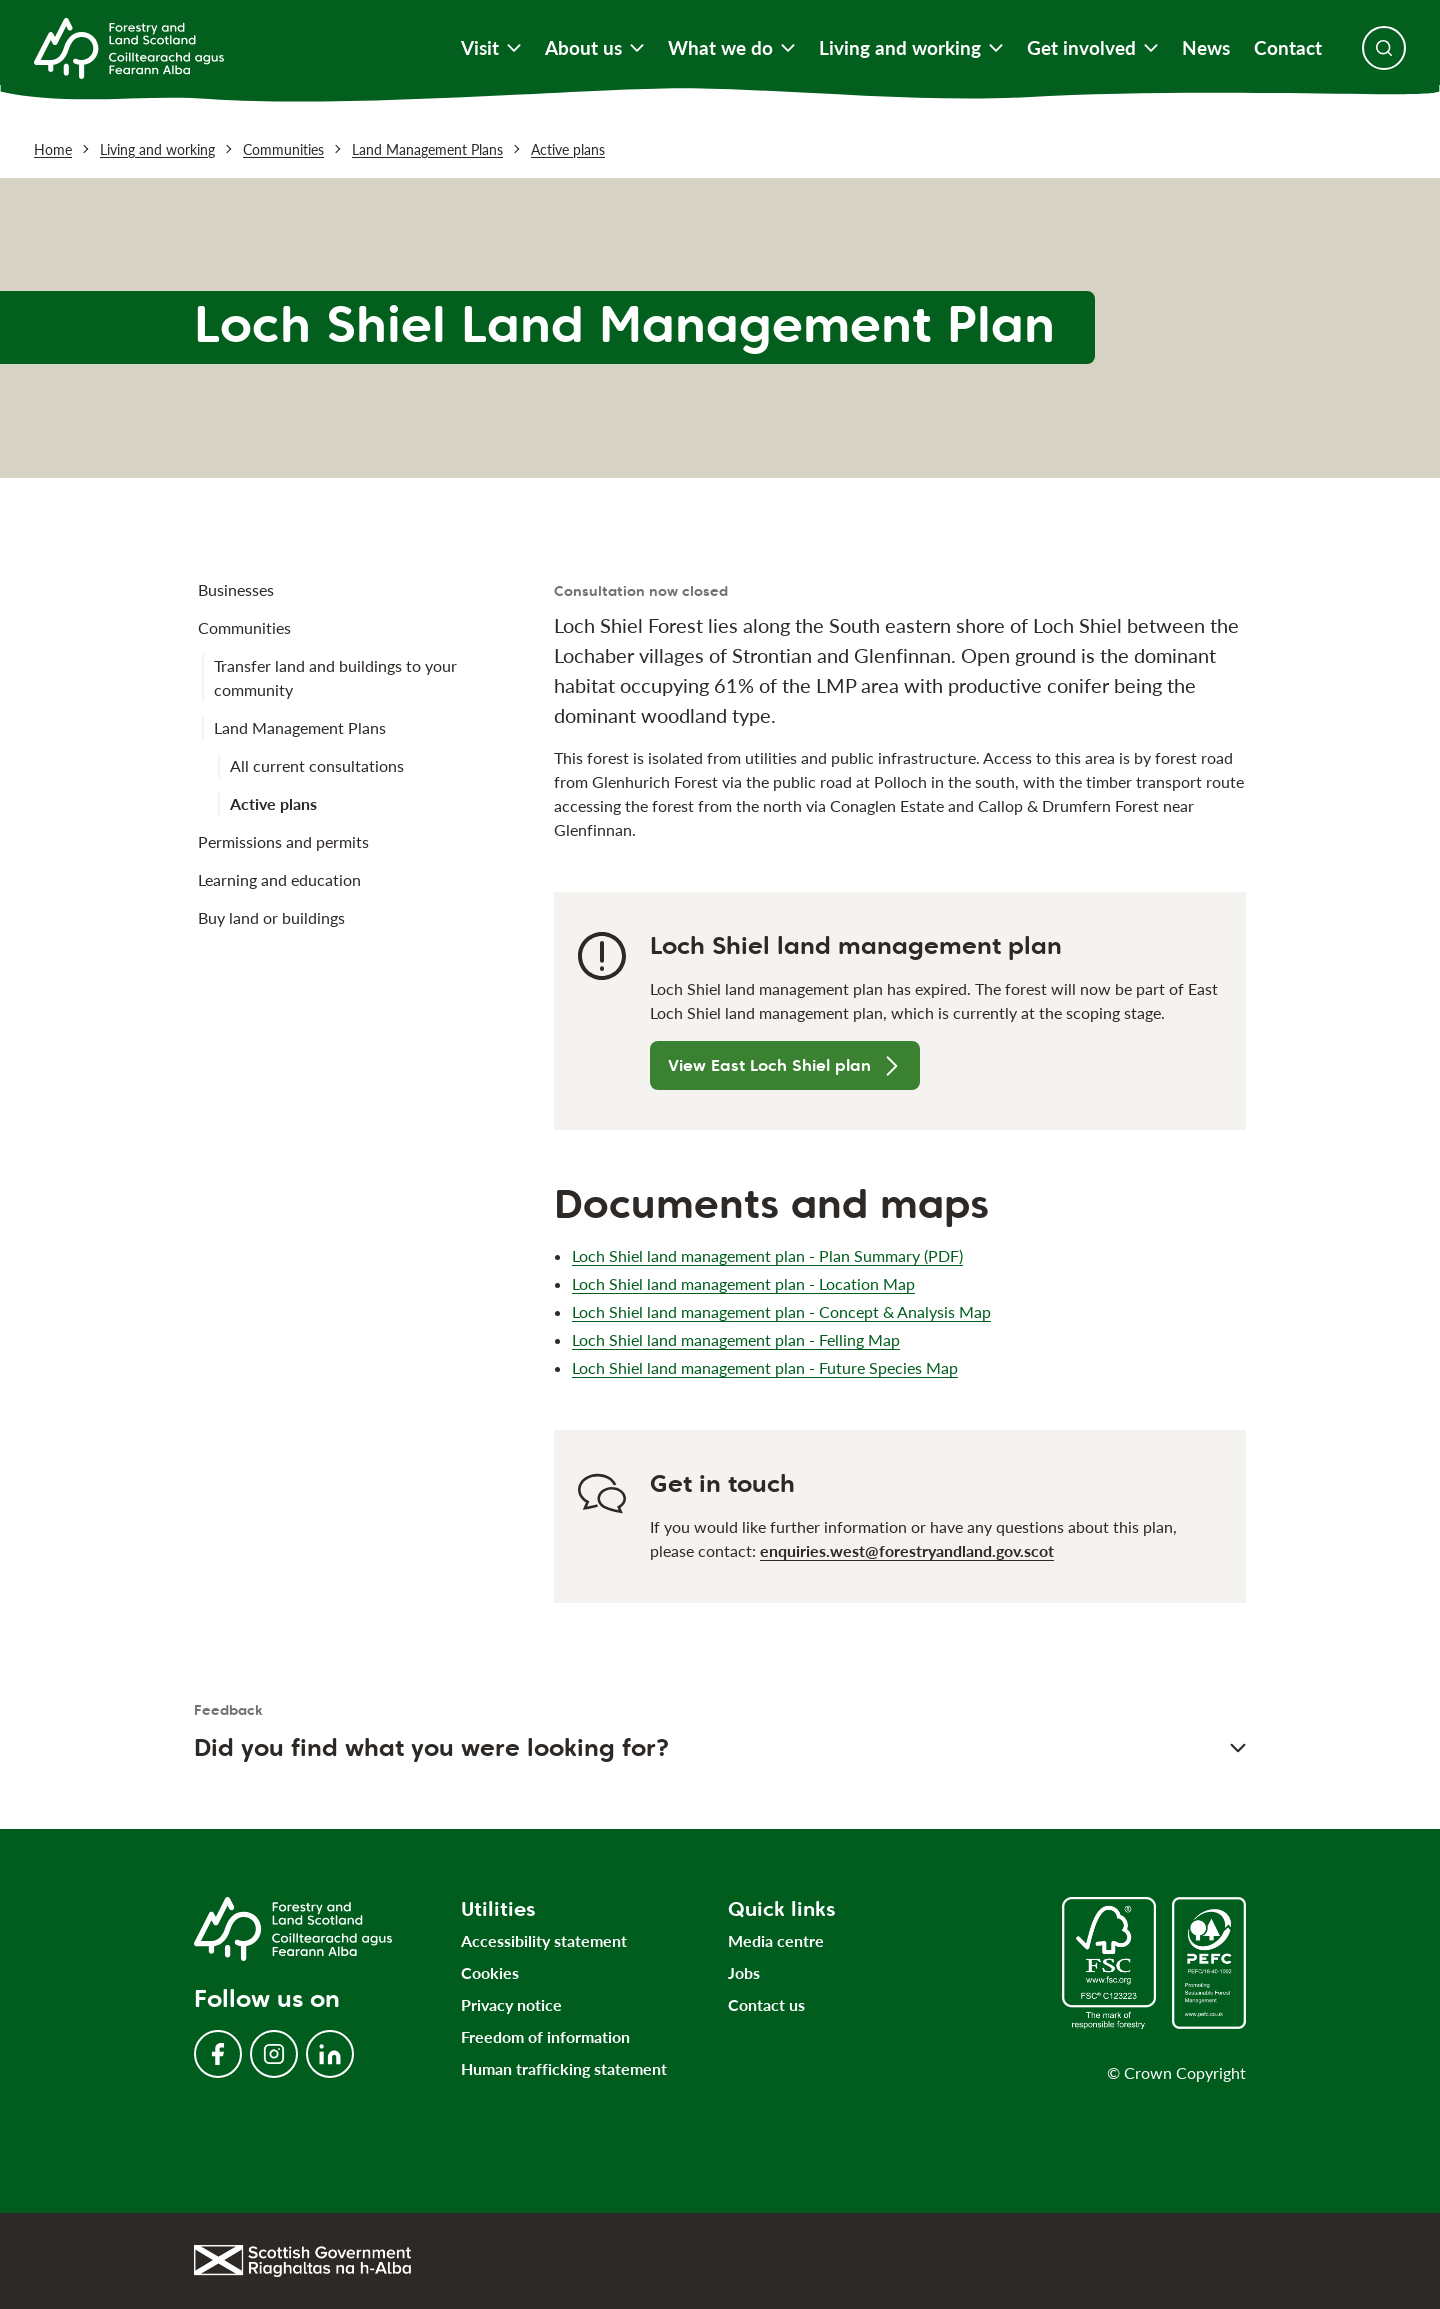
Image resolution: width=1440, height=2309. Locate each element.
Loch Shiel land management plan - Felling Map (736, 1339)
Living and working (911, 48)
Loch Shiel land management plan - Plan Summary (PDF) (767, 1255)
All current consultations (317, 765)
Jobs (744, 1972)
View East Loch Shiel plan (785, 1065)
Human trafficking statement (564, 2068)
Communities (283, 149)
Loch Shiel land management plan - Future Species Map (765, 1367)
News (1206, 48)
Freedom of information (545, 2036)
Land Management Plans (427, 149)
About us (594, 48)
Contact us (766, 2004)
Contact (1288, 48)
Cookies (490, 1972)
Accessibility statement (544, 1940)
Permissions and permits (283, 841)
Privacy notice (511, 2004)
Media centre (776, 1940)
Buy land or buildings (271, 917)
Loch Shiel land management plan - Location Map (743, 1283)
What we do (731, 48)
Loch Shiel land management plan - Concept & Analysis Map (781, 1311)
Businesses (236, 589)
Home (53, 149)
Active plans (568, 149)
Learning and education (279, 879)
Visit (491, 48)
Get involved (1092, 48)
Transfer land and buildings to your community (335, 677)
